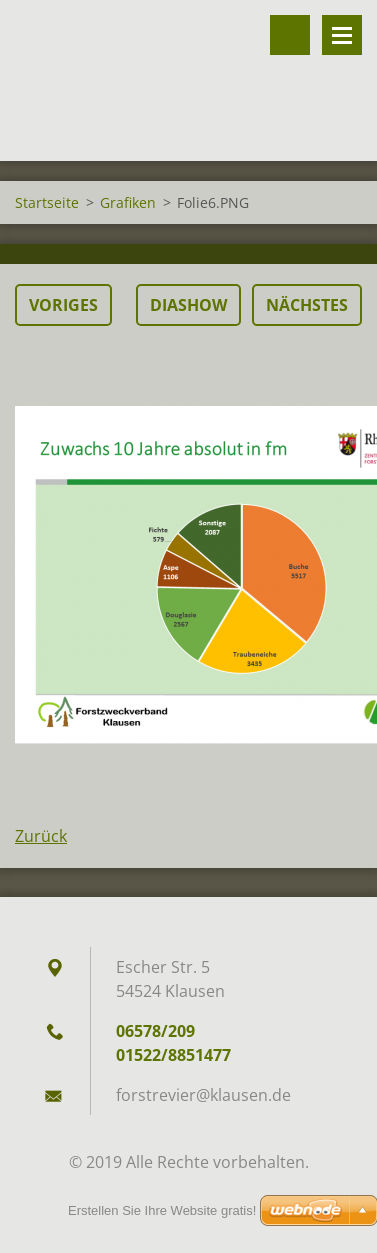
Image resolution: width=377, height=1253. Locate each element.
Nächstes (307, 305)
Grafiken (128, 202)
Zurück (41, 836)
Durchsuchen (290, 35)
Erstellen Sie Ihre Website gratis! (162, 1210)
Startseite (47, 202)
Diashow (188, 305)
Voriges (63, 305)
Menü (342, 35)
